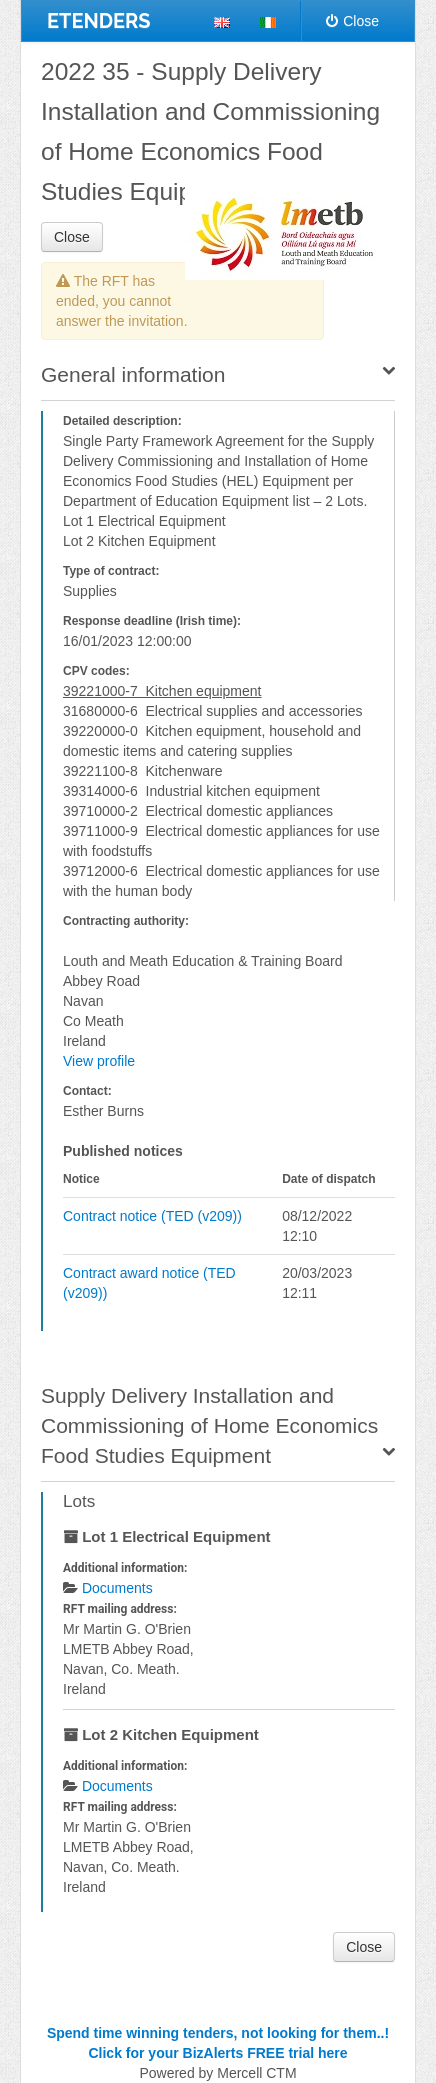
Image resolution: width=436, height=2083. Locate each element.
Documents (117, 1588)
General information (133, 374)
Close (352, 21)
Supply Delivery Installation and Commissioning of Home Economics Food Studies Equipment (209, 1425)
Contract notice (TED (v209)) (152, 1216)
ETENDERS (99, 21)
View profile (99, 1061)
